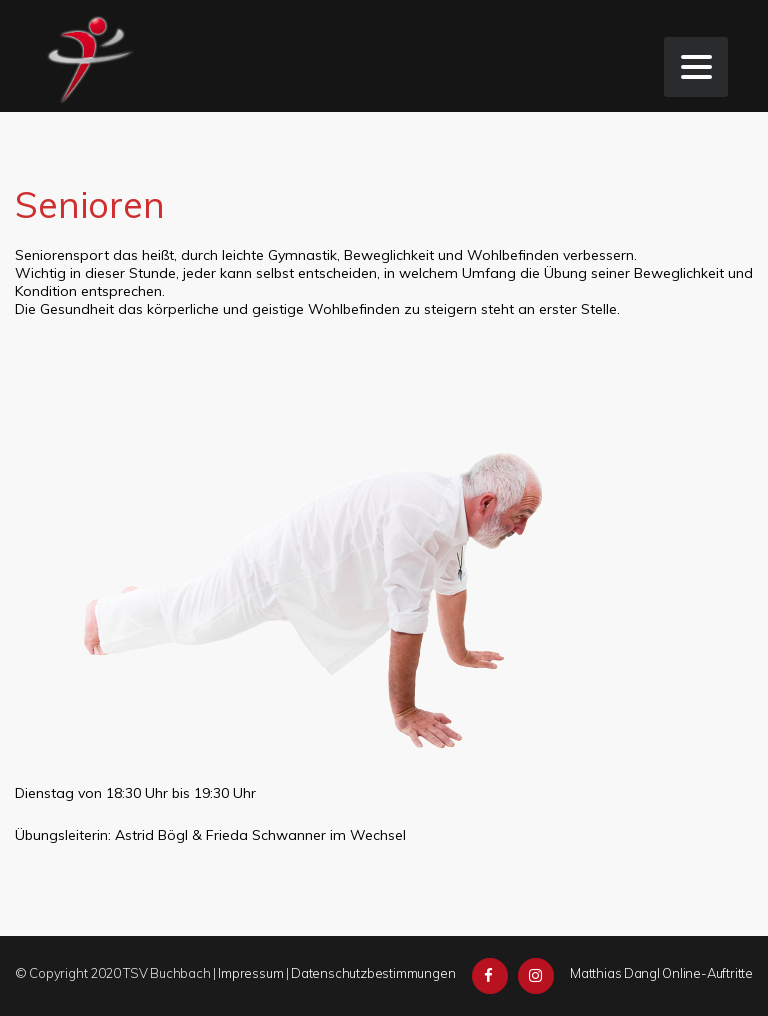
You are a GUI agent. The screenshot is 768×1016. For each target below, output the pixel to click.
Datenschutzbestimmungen (373, 973)
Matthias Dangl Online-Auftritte (661, 973)
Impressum (250, 973)
